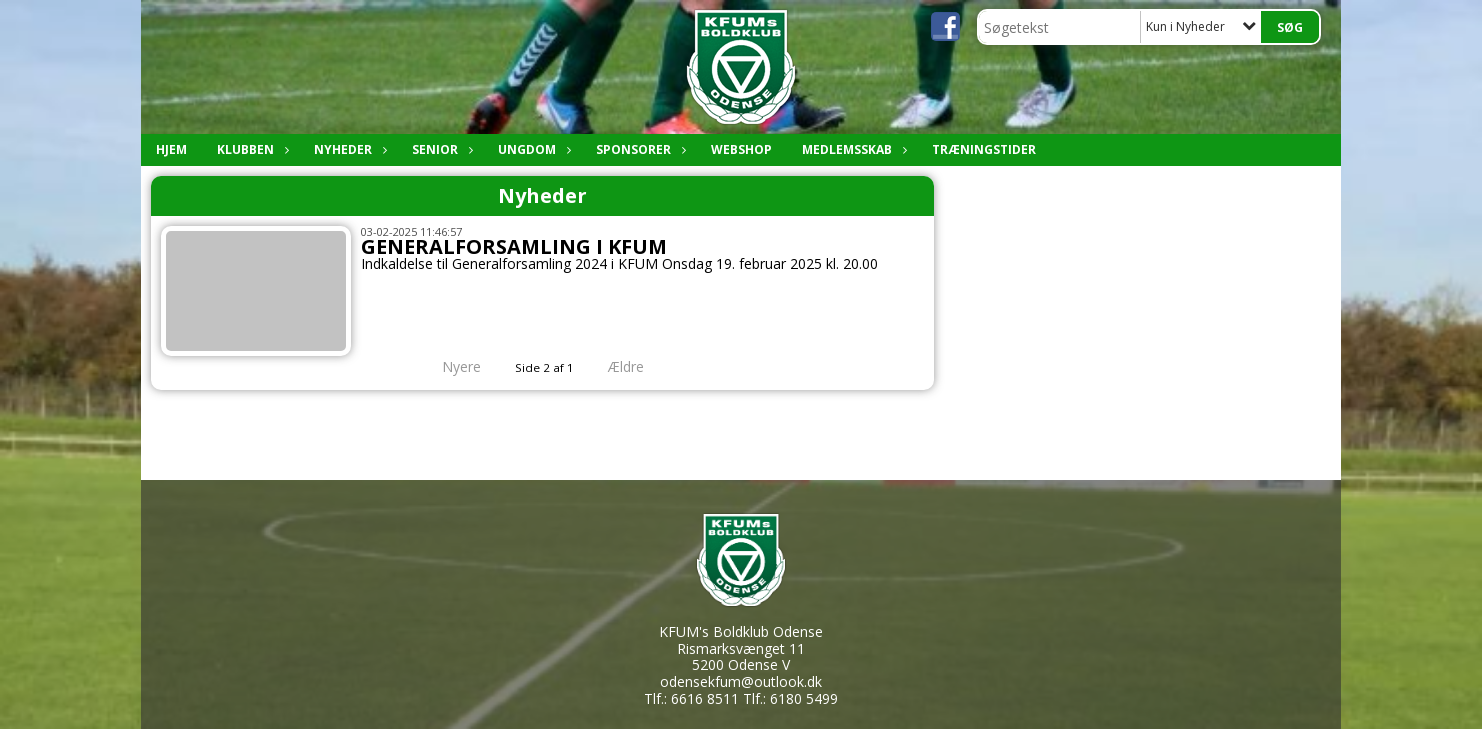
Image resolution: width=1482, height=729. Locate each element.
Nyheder (348, 149)
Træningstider (984, 149)
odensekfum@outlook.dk (741, 681)
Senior (440, 149)
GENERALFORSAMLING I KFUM (514, 246)
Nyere (449, 366)
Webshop (741, 149)
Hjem (171, 149)
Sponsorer (638, 149)
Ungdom (532, 149)
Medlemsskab (852, 149)
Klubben (250, 149)
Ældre (640, 366)
